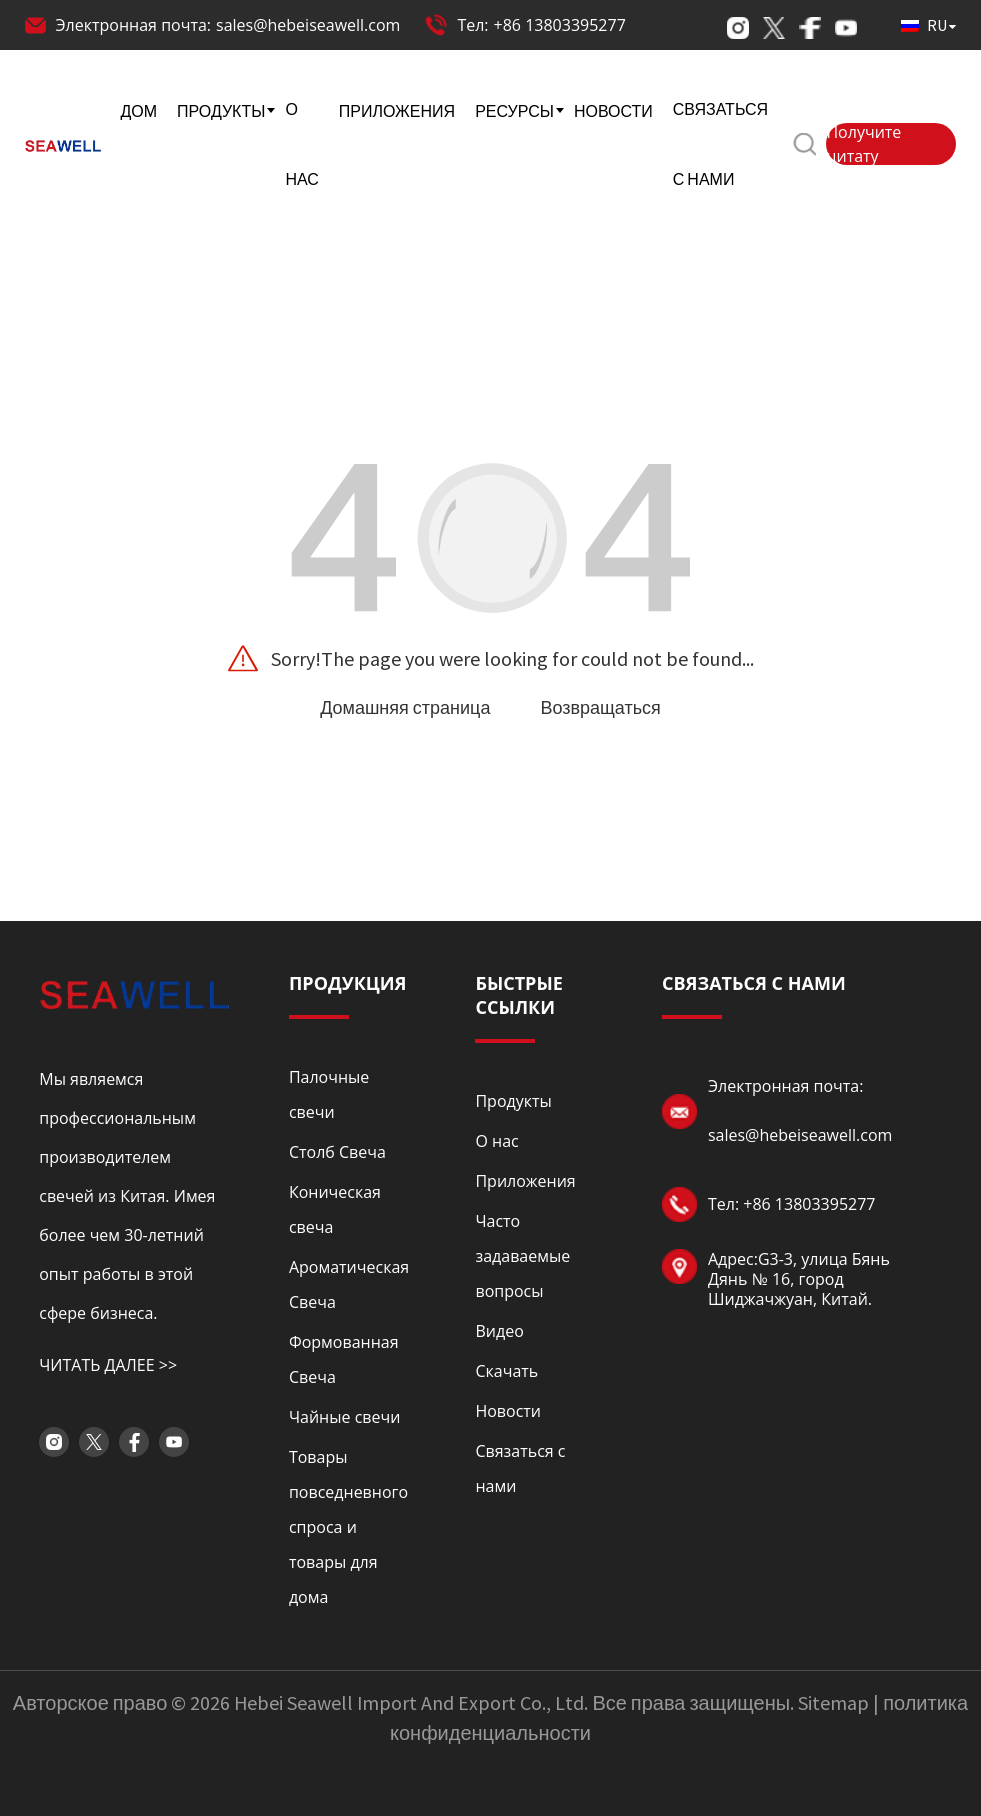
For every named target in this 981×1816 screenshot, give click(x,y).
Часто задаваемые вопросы (522, 1256)
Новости (508, 1411)
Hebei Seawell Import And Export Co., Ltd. (411, 1702)
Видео (499, 1331)
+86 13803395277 (560, 25)
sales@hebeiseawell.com (308, 25)
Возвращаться (600, 707)
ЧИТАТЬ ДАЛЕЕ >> (108, 1365)
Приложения (525, 1181)
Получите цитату (863, 144)
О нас (496, 1141)
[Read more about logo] (134, 993)
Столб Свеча (337, 1152)
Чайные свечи (344, 1417)
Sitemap (833, 1702)
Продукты (513, 1101)
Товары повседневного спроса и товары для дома (348, 1527)
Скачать (506, 1371)
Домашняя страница (405, 707)
